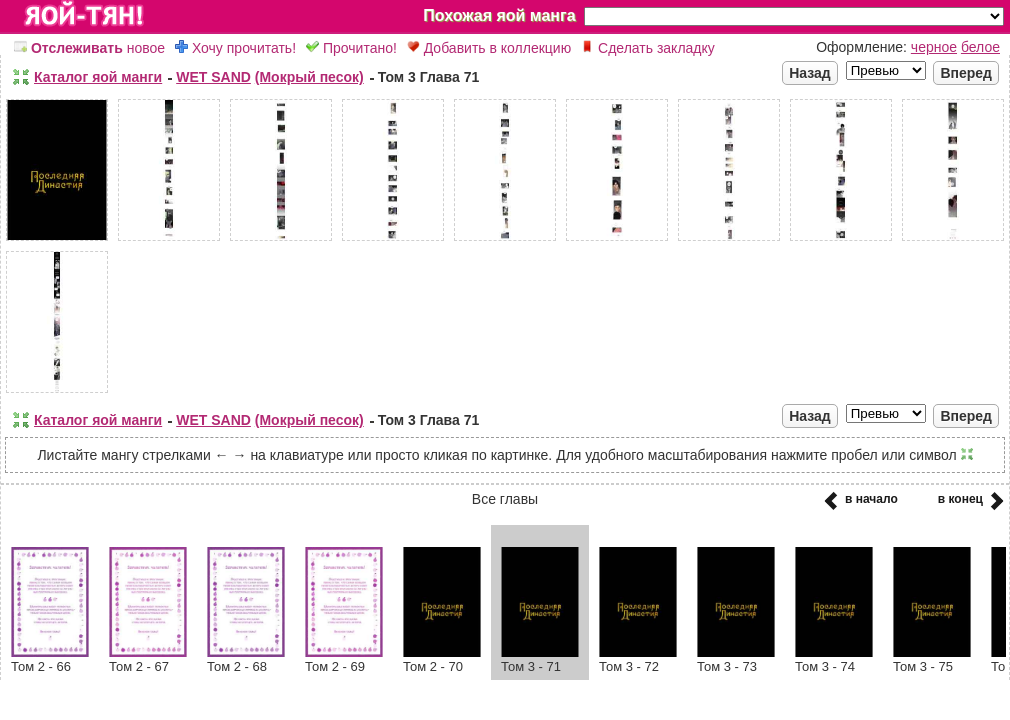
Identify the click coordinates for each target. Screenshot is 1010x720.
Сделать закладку (648, 48)
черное (934, 47)
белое (980, 47)
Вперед (966, 73)
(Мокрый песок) (309, 77)
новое (89, 48)
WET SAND (213, 77)
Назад (810, 73)
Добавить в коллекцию (489, 48)
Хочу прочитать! (235, 48)
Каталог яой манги (98, 77)
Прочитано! (351, 48)
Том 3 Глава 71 (429, 77)
